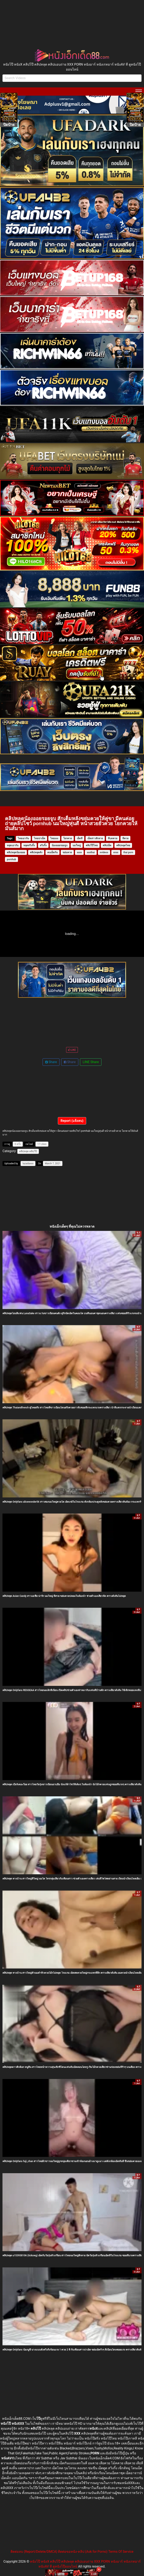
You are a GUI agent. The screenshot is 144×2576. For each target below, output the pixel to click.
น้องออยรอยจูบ (60, 845)
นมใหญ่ (77, 845)
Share (51, 1062)
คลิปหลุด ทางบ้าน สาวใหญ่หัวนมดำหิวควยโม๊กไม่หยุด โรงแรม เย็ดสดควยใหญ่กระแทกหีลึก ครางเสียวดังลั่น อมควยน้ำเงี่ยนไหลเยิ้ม (72, 1972)
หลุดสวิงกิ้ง (29, 845)
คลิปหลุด (24, 1151)
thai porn (128, 852)
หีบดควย (112, 838)
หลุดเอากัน (12, 845)
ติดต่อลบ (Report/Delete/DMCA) (34, 2552)
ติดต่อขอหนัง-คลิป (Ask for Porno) (82, 2552)
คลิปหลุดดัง (36, 852)
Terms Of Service (120, 2552)
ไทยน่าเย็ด (39, 838)
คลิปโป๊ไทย (92, 845)
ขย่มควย (67, 852)
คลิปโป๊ (33, 1151)
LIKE (72, 1049)
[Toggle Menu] (138, 91)
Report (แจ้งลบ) (72, 1121)
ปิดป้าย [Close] (9, 124)
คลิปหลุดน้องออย (16, 852)
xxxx (79, 852)
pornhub (11, 859)
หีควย (125, 838)
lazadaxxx (28, 1163)
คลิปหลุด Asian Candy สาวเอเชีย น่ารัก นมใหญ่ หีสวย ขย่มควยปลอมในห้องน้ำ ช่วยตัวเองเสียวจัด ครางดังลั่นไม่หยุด (64, 1596)
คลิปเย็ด (107, 845)
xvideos (104, 852)
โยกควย (67, 838)
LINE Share (91, 1062)
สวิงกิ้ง (43, 845)
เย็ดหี (79, 838)
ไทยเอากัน (23, 838)
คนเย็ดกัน (52, 852)
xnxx (115, 852)
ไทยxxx (54, 838)
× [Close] (99, 2569)
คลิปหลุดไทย (123, 845)
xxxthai (91, 852)
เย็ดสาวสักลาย (95, 838)
